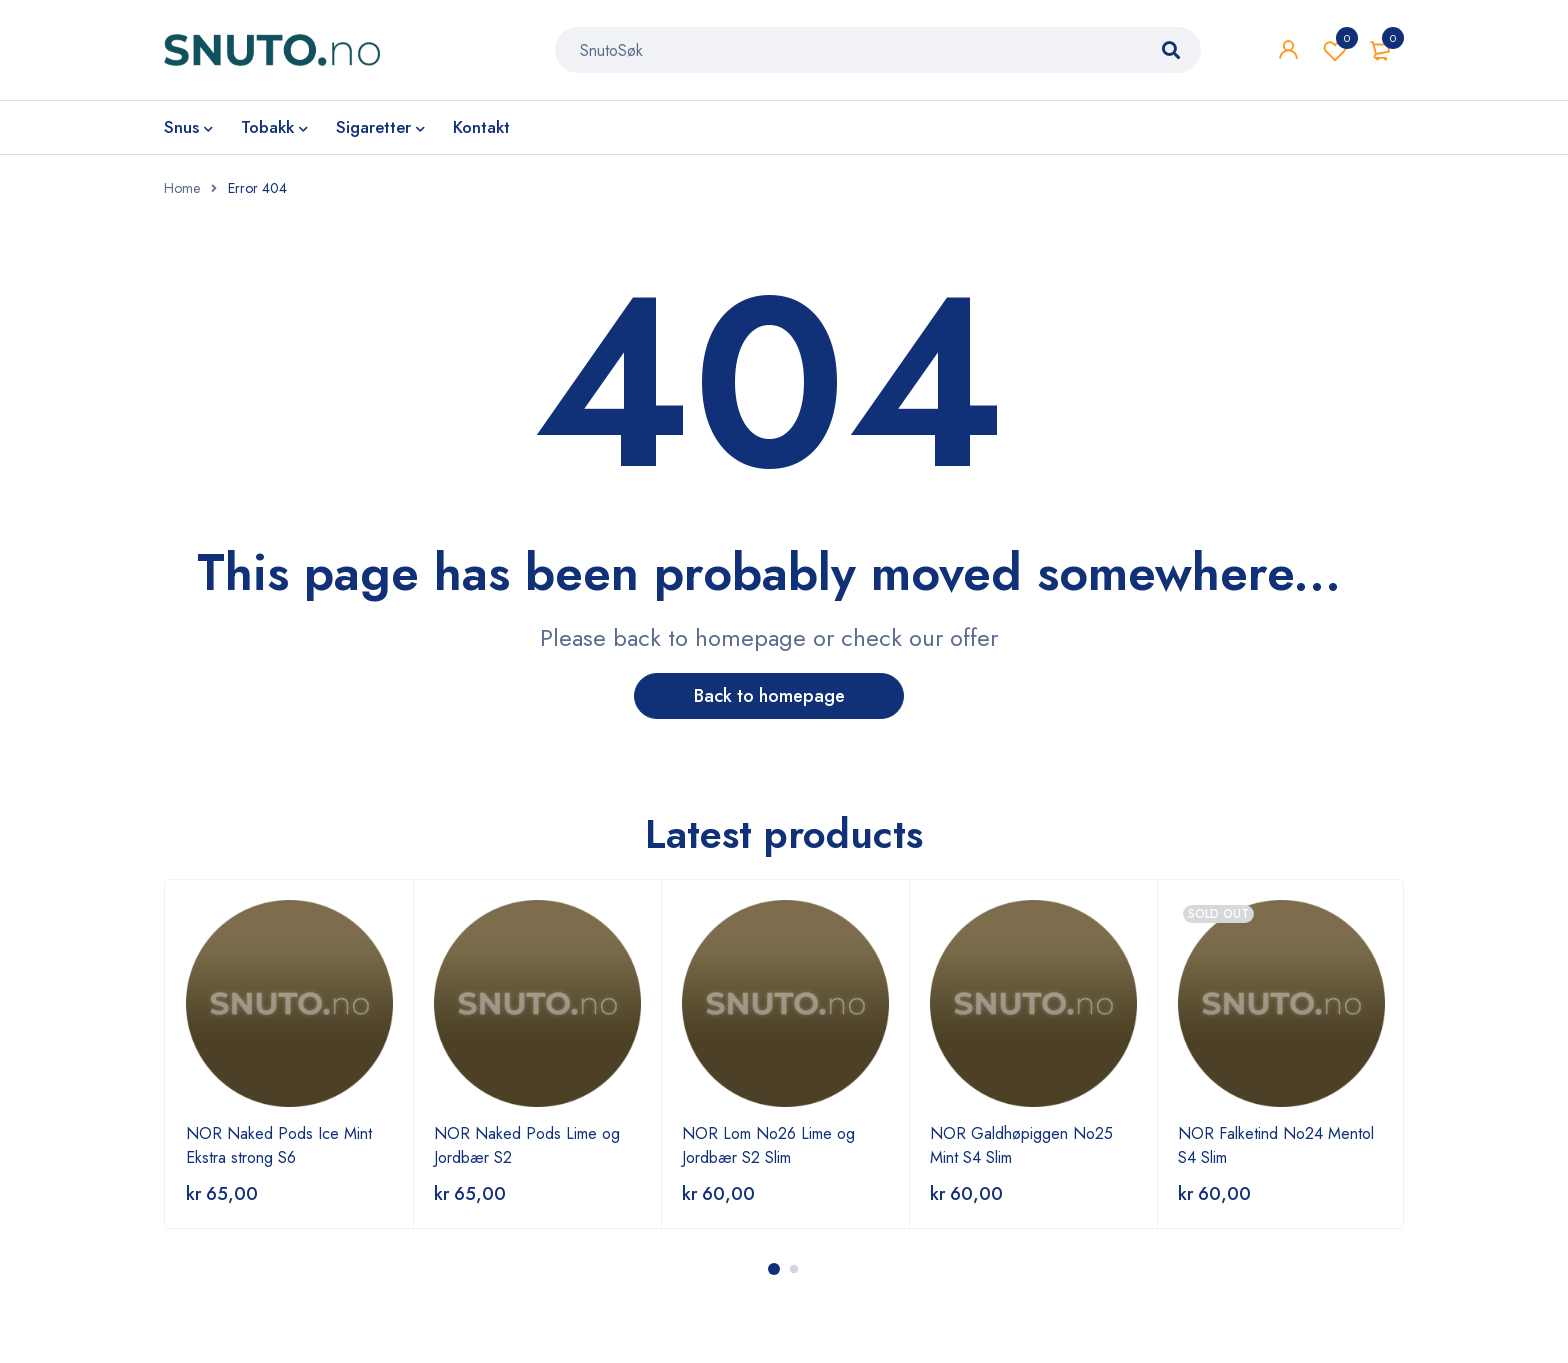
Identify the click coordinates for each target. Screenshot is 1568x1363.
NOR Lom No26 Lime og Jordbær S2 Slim (768, 1145)
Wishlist (1335, 50)
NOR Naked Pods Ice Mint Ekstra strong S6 (279, 1145)
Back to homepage (769, 696)
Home (182, 188)
